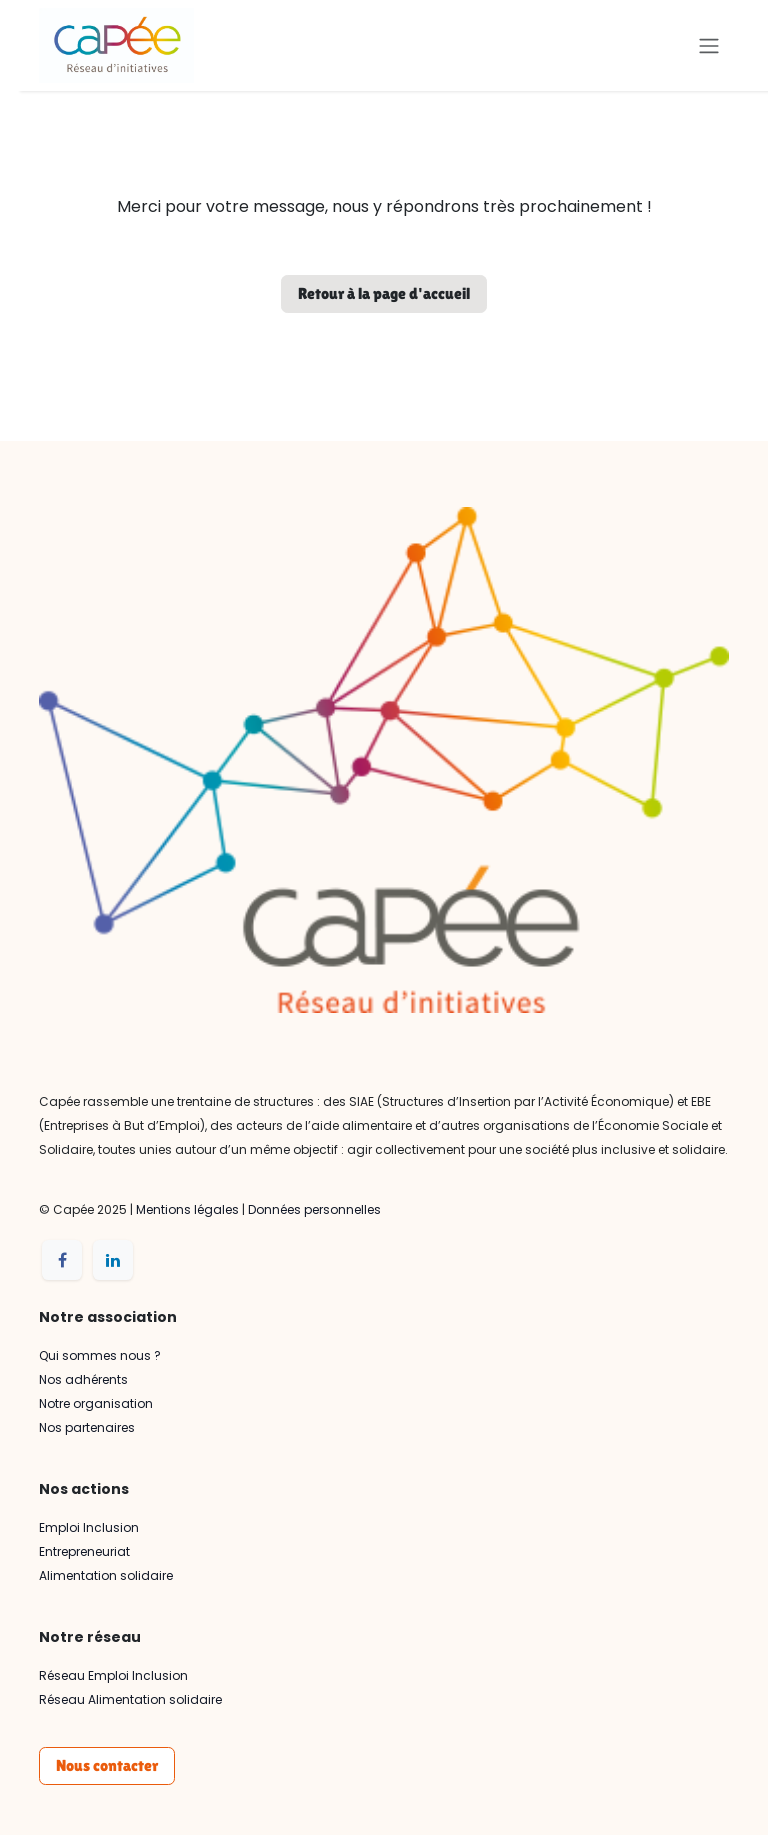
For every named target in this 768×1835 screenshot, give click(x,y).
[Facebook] (62, 1260)
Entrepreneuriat (84, 1551)
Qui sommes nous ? (100, 1355)
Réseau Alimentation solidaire (130, 1699)
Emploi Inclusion (89, 1527)
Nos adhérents (83, 1379)
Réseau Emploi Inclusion (113, 1675)
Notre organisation (96, 1403)
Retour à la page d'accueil (384, 293)
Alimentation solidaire (106, 1575)
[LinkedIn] (113, 1260)
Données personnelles (314, 1209)
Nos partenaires (87, 1427)
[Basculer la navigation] (709, 45)
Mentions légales (187, 1209)
